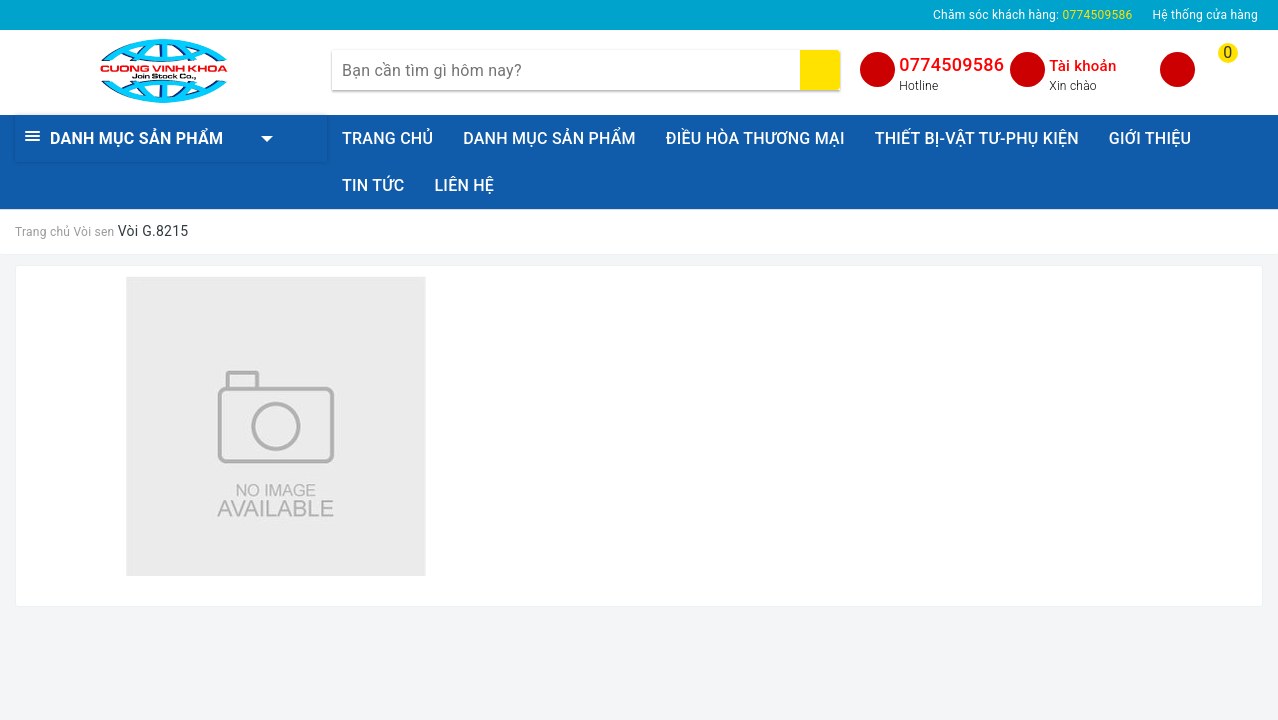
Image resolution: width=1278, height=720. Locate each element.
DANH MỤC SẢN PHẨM (549, 138)
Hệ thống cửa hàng (1205, 15)
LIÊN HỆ (464, 185)
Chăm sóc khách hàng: (1032, 15)
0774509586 (951, 64)
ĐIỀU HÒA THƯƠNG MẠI (755, 138)
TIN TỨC (373, 185)
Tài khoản (1082, 66)
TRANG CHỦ (387, 138)
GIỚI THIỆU (1150, 138)
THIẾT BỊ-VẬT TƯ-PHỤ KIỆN (977, 138)
